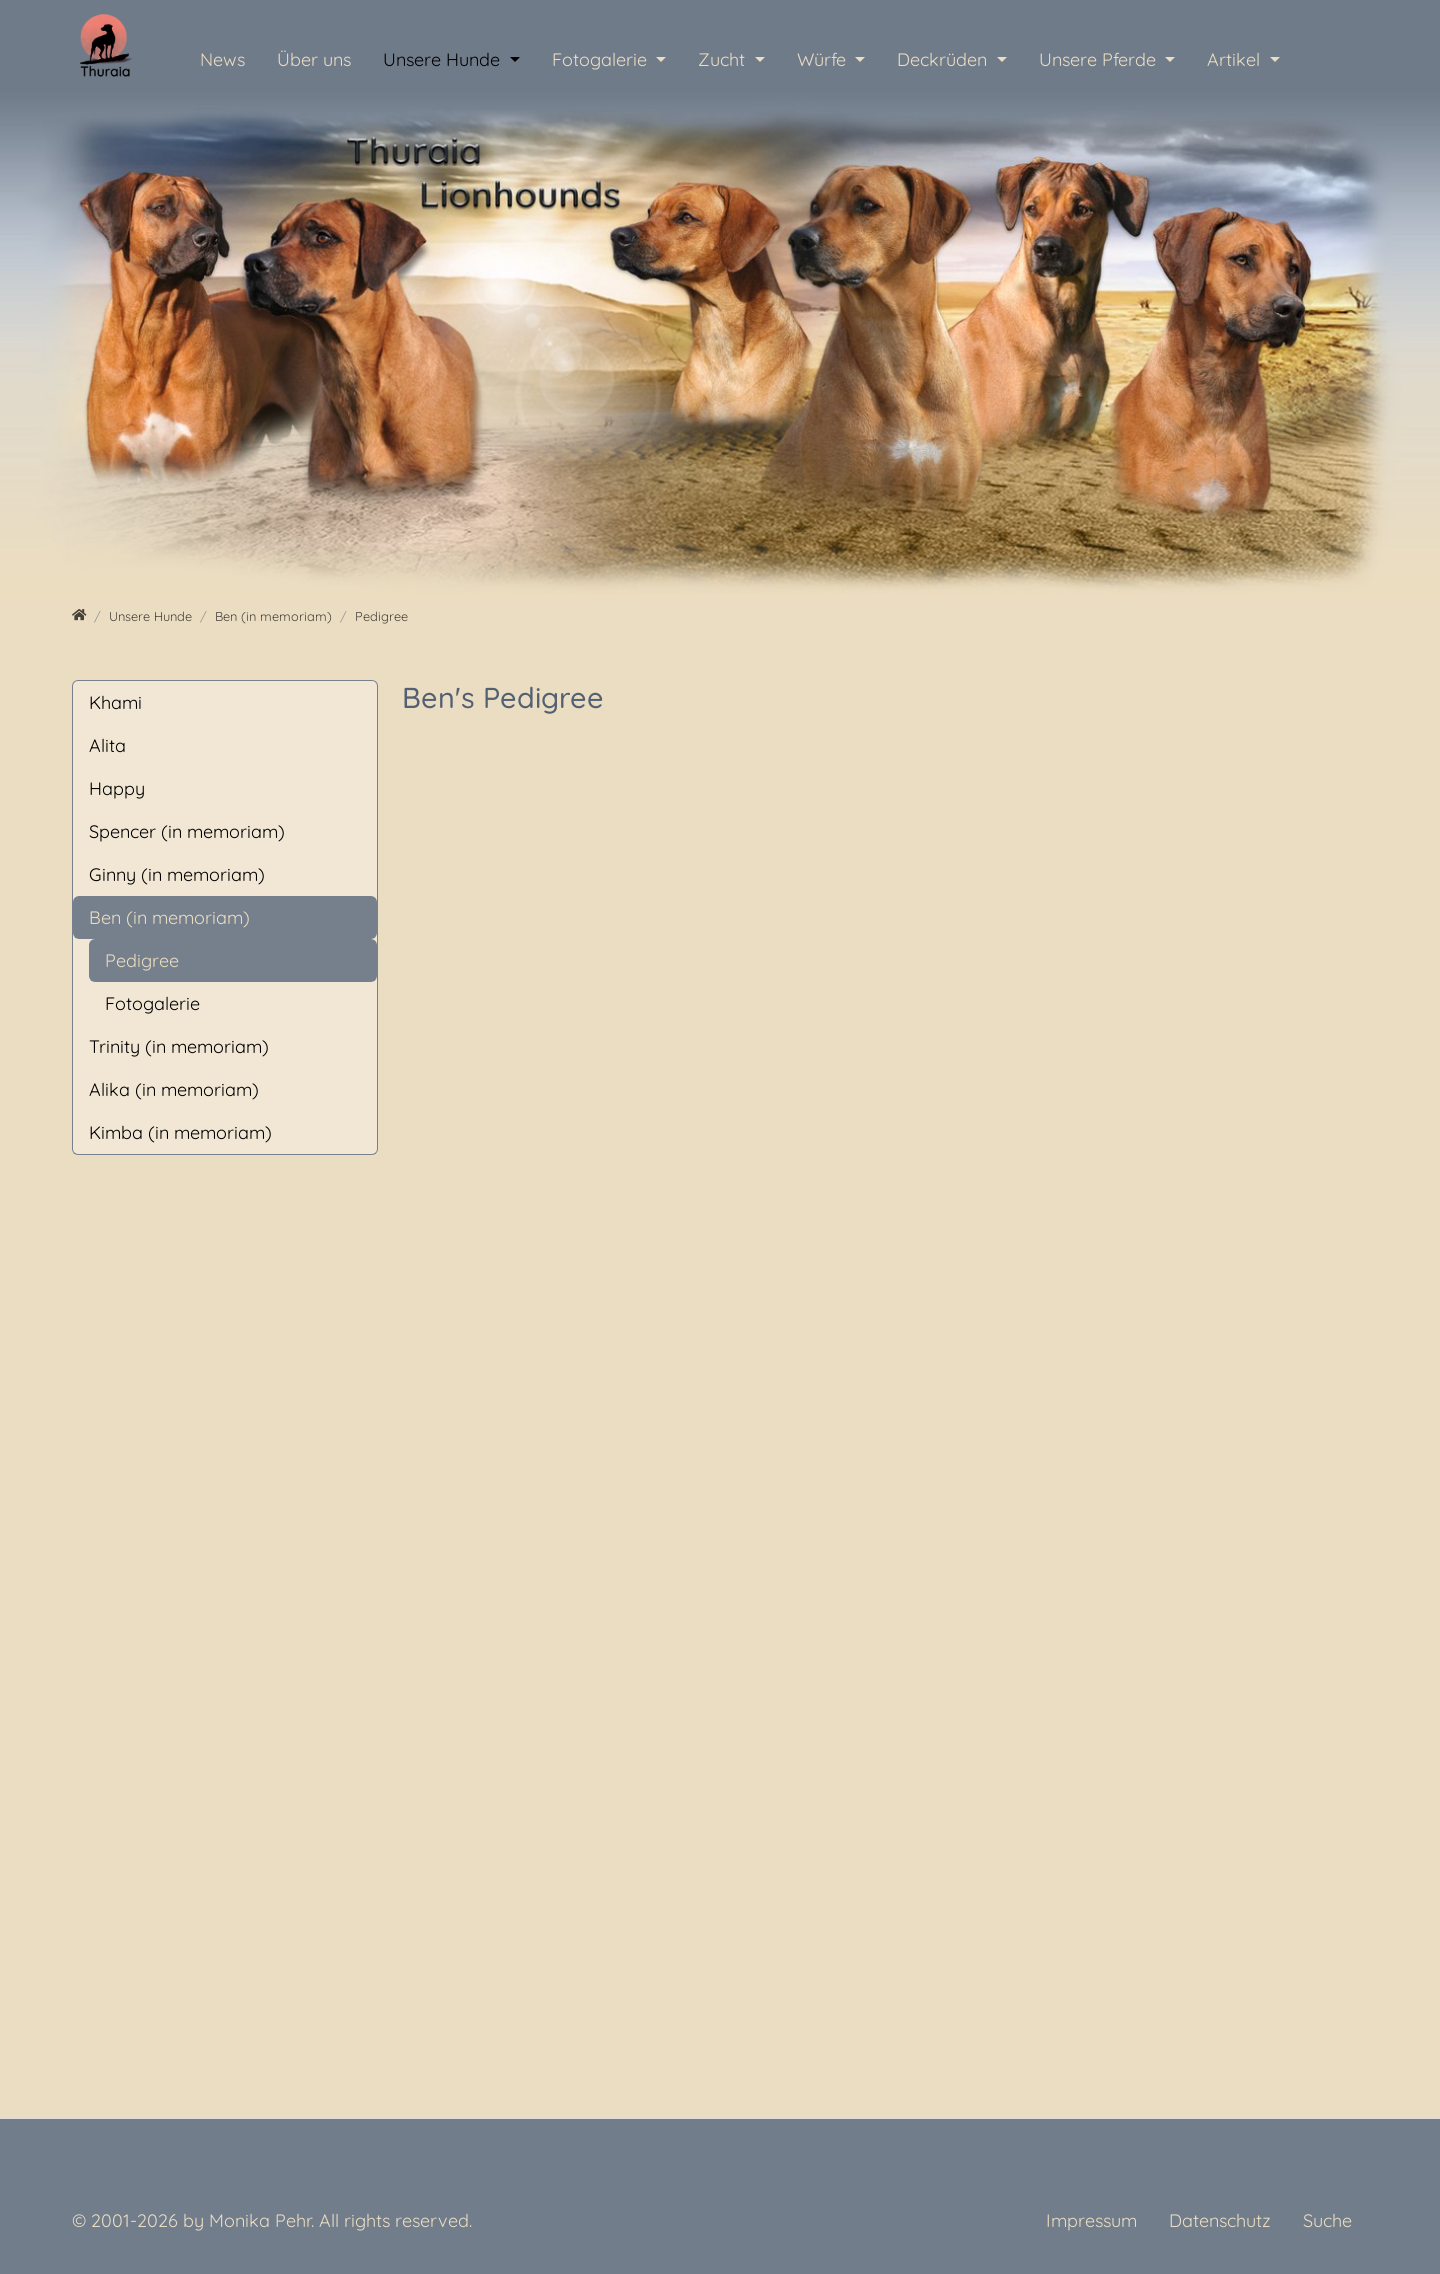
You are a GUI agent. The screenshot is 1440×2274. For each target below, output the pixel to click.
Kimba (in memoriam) (180, 1132)
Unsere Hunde (444, 59)
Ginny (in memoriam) (177, 874)
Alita (107, 745)
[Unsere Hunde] (150, 616)
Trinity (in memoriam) (179, 1046)
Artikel (1236, 59)
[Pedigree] (381, 616)
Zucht (724, 59)
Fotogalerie (602, 59)
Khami (115, 702)
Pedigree (142, 960)
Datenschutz (1220, 2220)
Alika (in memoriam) (174, 1089)
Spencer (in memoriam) (187, 831)
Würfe (824, 59)
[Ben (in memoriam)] (273, 616)
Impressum (1091, 2220)
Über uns (314, 59)
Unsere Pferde (1100, 59)
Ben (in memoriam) (169, 917)
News (222, 59)
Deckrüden (944, 59)
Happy (117, 788)
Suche (1327, 2220)
